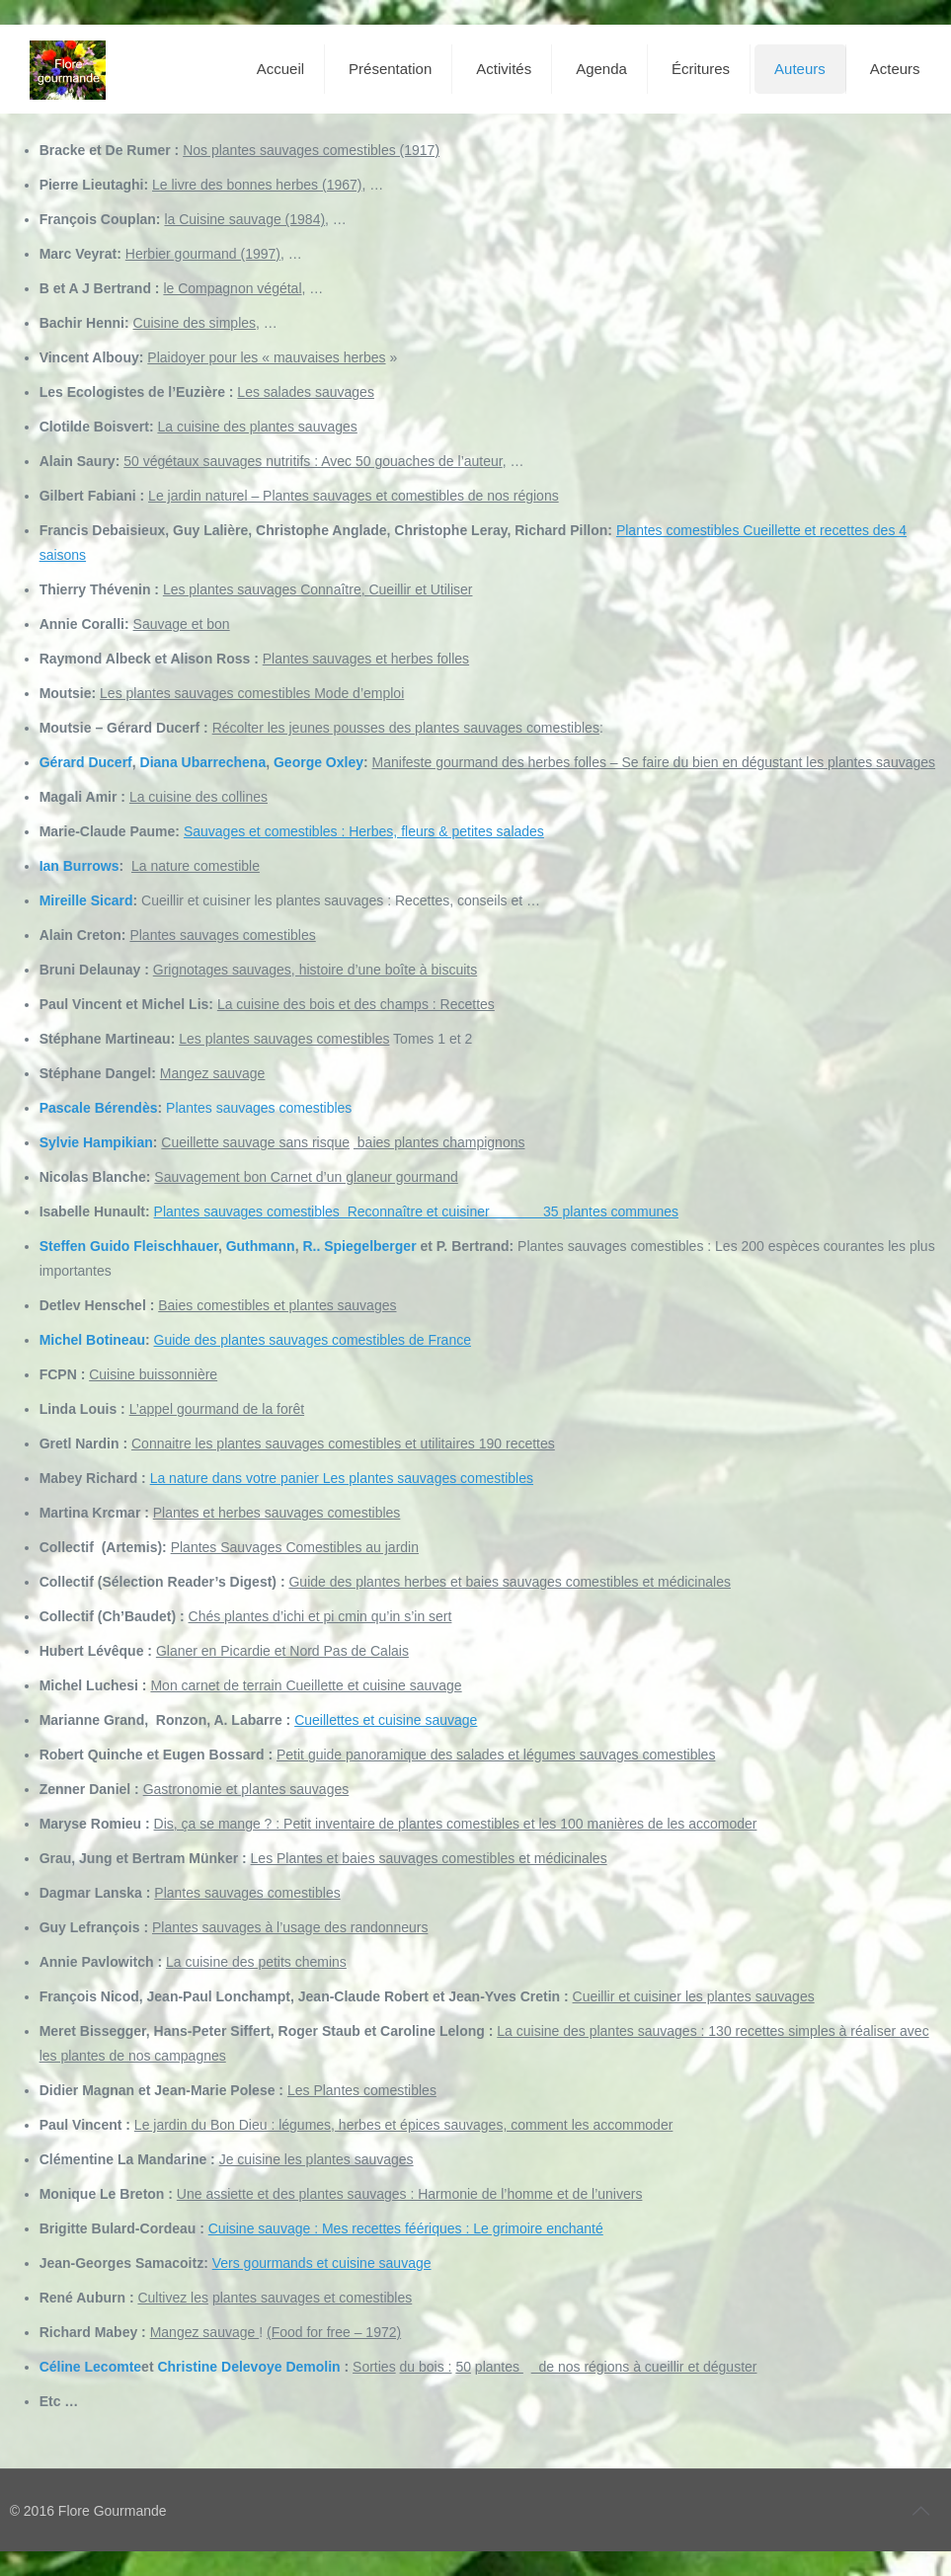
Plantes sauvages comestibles (259, 1108)
